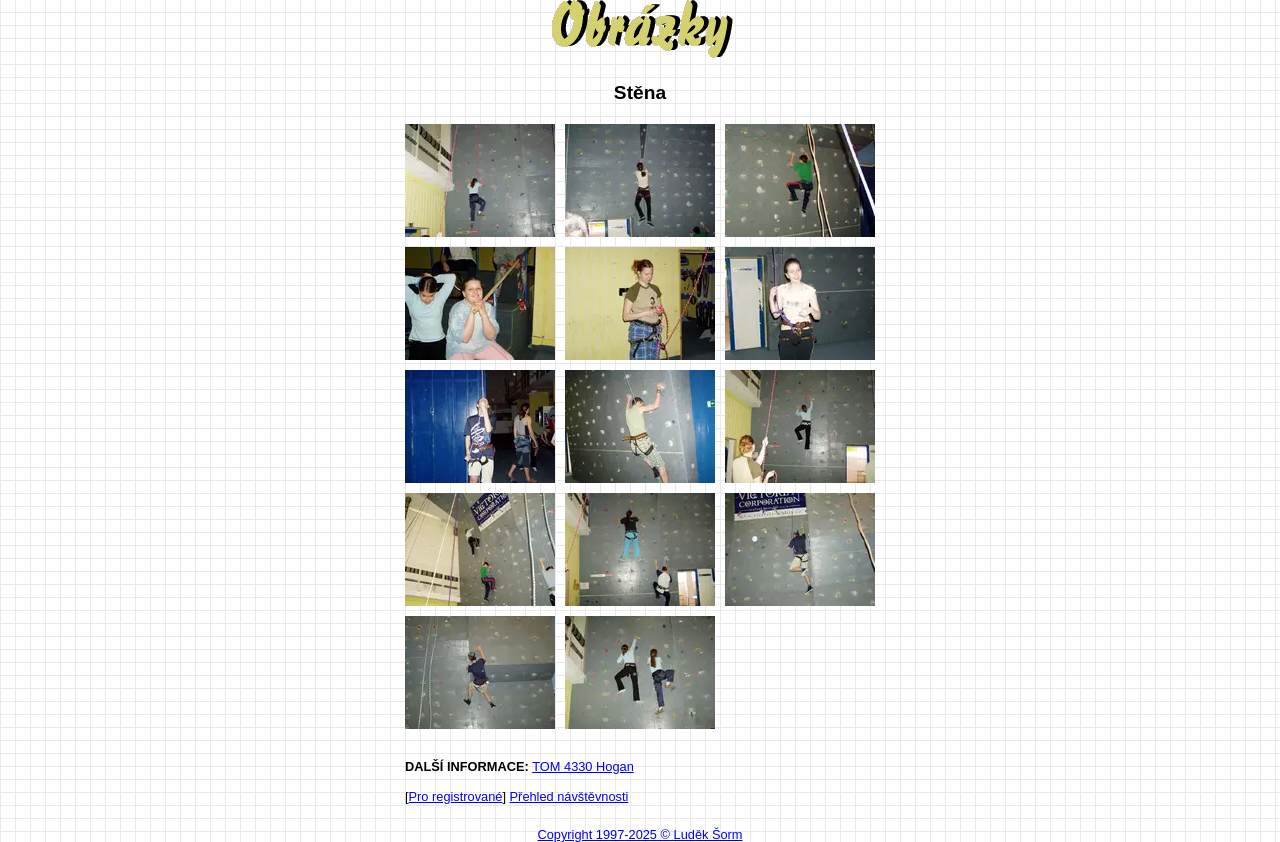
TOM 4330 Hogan (583, 766)
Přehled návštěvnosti (569, 796)
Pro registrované (456, 796)
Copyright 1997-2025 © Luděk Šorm (639, 834)
